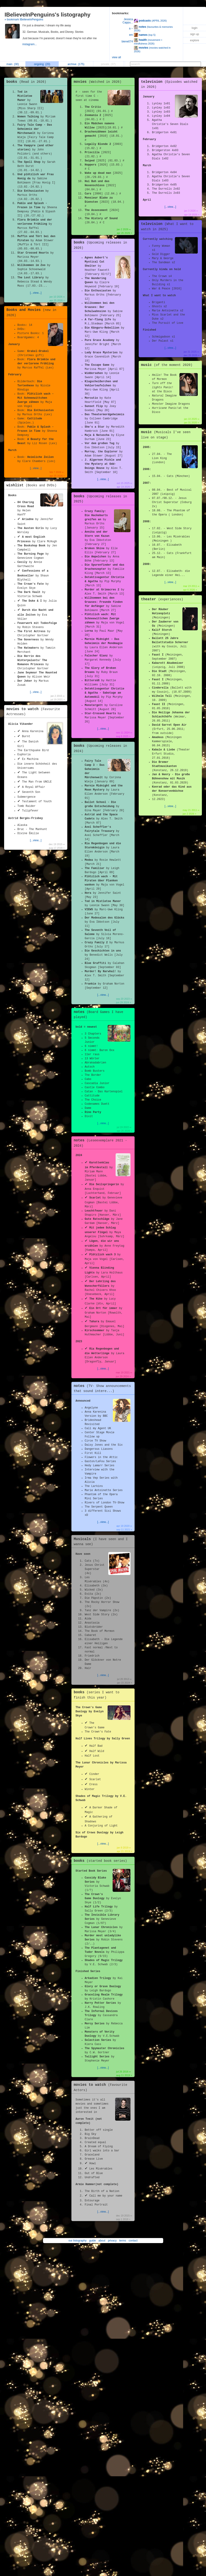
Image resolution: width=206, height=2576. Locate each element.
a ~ (131, 28)
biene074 (127, 41)
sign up (194, 34)
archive (76, 64)
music (168, 365)
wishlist (32, 485)
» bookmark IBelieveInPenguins (24, 19)
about (101, 2240)
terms (122, 2240)
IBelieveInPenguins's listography (47, 14)
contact (133, 2240)
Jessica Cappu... (127, 21)
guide (92, 2240)
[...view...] (35, 292)
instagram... (30, 44)
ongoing (42, 64)
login (194, 28)
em (131, 34)
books (27, 82)
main (12, 64)
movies (99, 82)
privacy (112, 2240)
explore (194, 40)
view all (116, 57)
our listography (77, 2240)
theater (163, 599)
